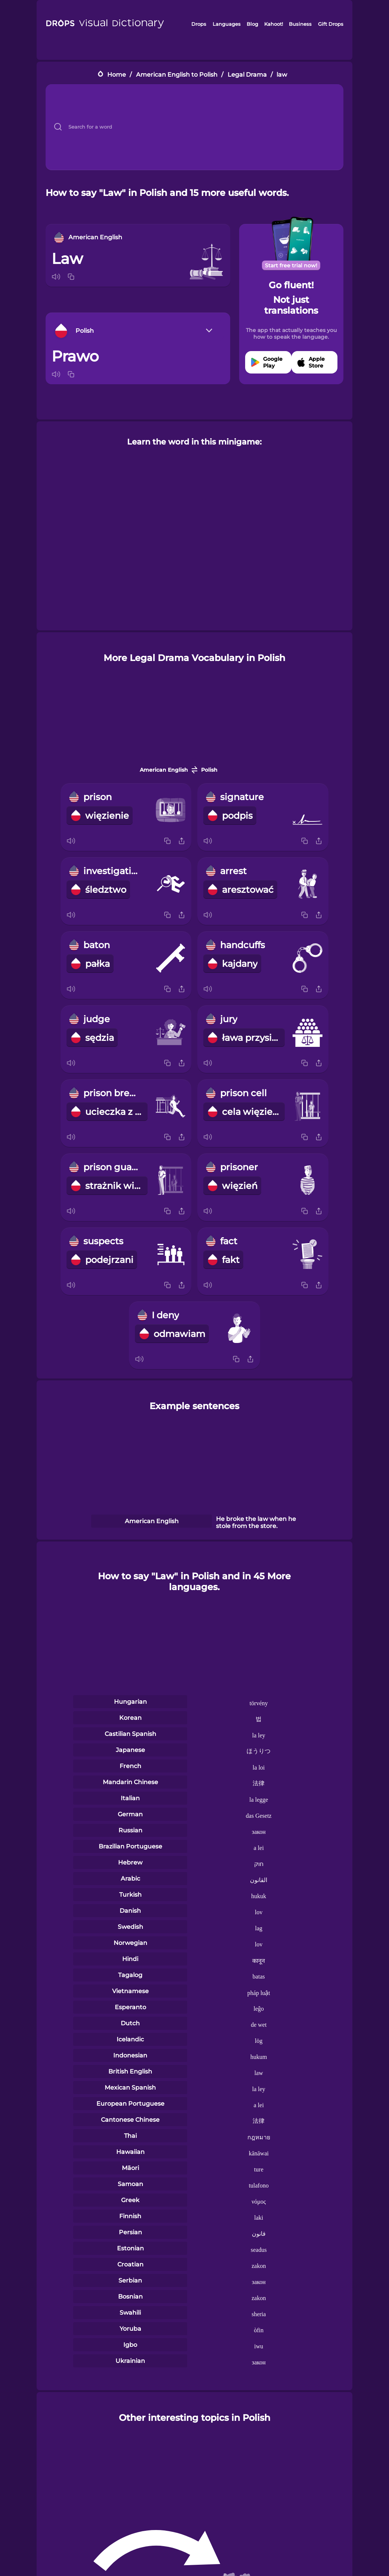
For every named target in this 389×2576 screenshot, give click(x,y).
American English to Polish (176, 74)
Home (116, 74)
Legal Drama (247, 74)
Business (300, 24)
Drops (198, 24)
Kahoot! (273, 24)
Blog (252, 24)
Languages (227, 24)
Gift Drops (330, 24)
